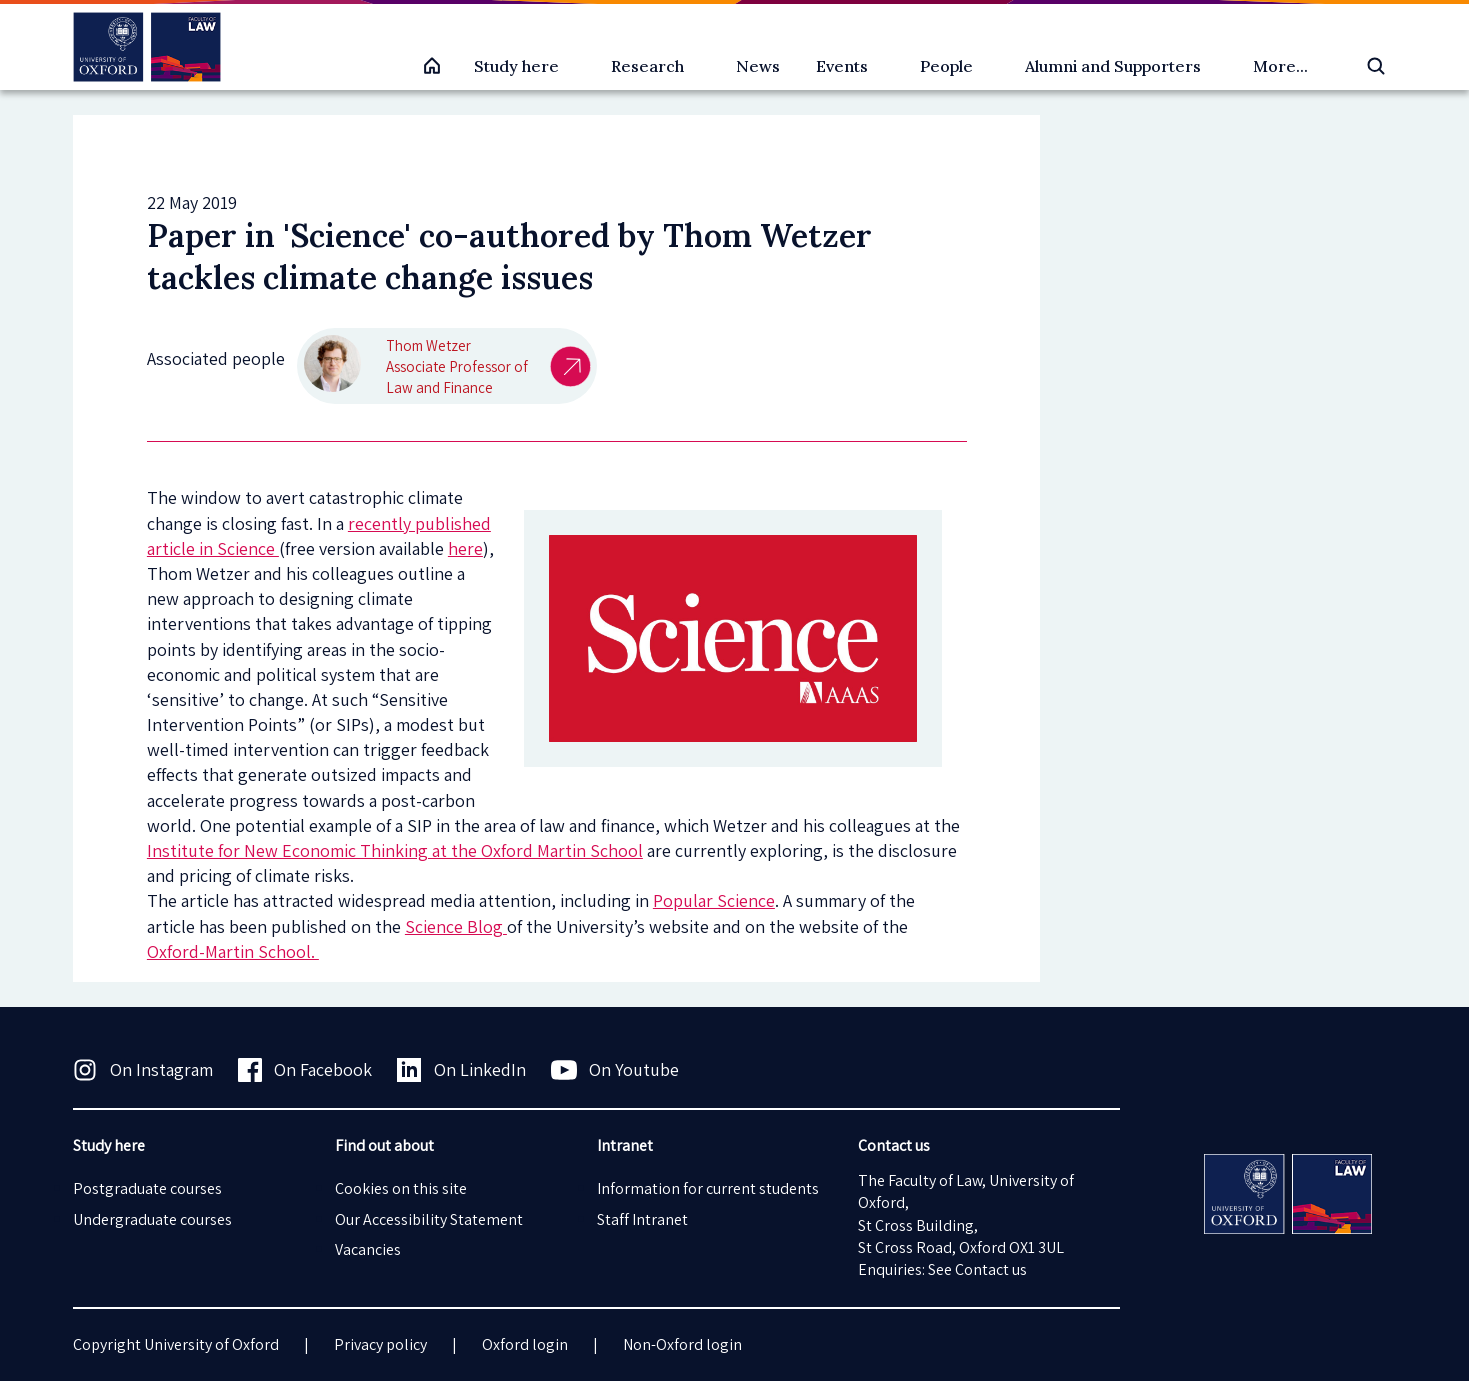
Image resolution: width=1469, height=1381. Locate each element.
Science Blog (456, 926)
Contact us (991, 1269)
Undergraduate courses (152, 1219)
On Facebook (305, 1070)
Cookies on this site (401, 1188)
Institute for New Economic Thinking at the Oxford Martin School (395, 850)
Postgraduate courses (147, 1188)
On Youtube (615, 1070)
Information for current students (708, 1188)
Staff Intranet (642, 1219)
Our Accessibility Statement (429, 1219)
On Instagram (143, 1070)
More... (1280, 66)
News (758, 66)
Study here (516, 66)
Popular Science (714, 900)
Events (842, 66)
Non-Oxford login (682, 1344)
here (465, 548)
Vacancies (368, 1249)
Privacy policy (380, 1344)
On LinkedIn (461, 1070)
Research (647, 66)
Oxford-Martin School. (233, 951)
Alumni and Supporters (1113, 66)
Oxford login (525, 1344)
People (946, 66)
